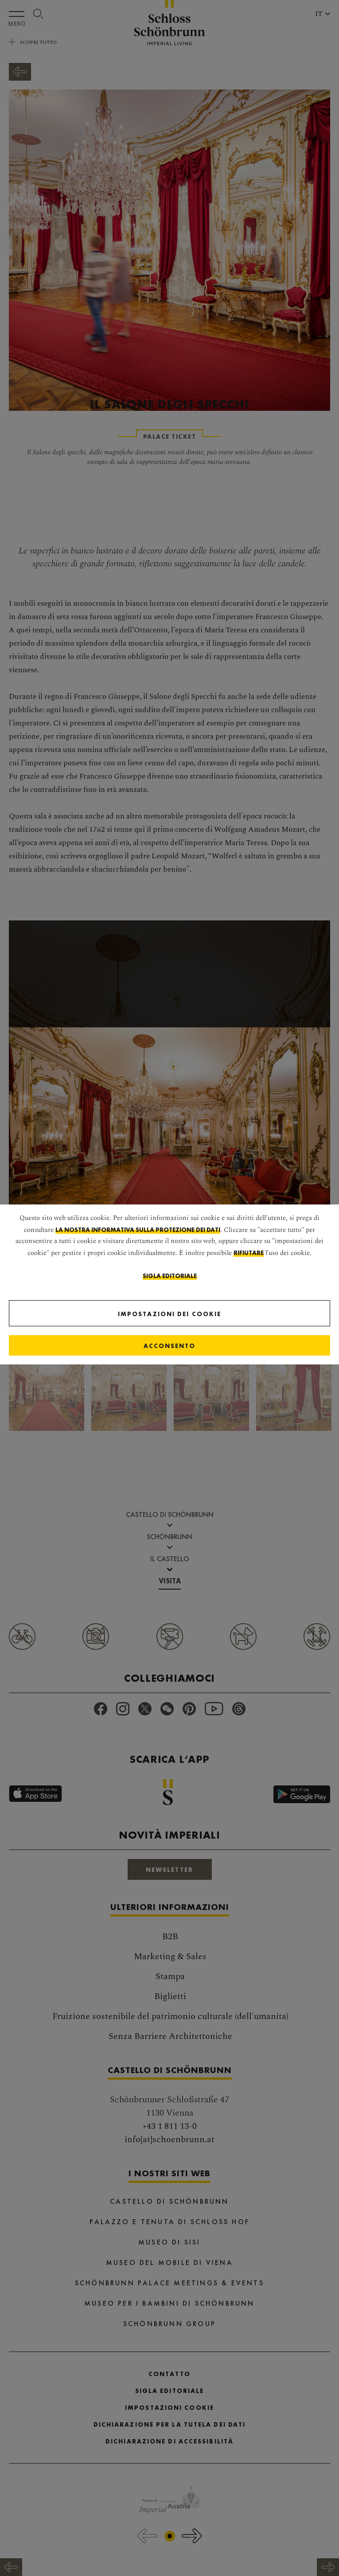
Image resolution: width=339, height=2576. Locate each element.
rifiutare (249, 1253)
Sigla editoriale (170, 1276)
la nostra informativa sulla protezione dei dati (137, 1230)
